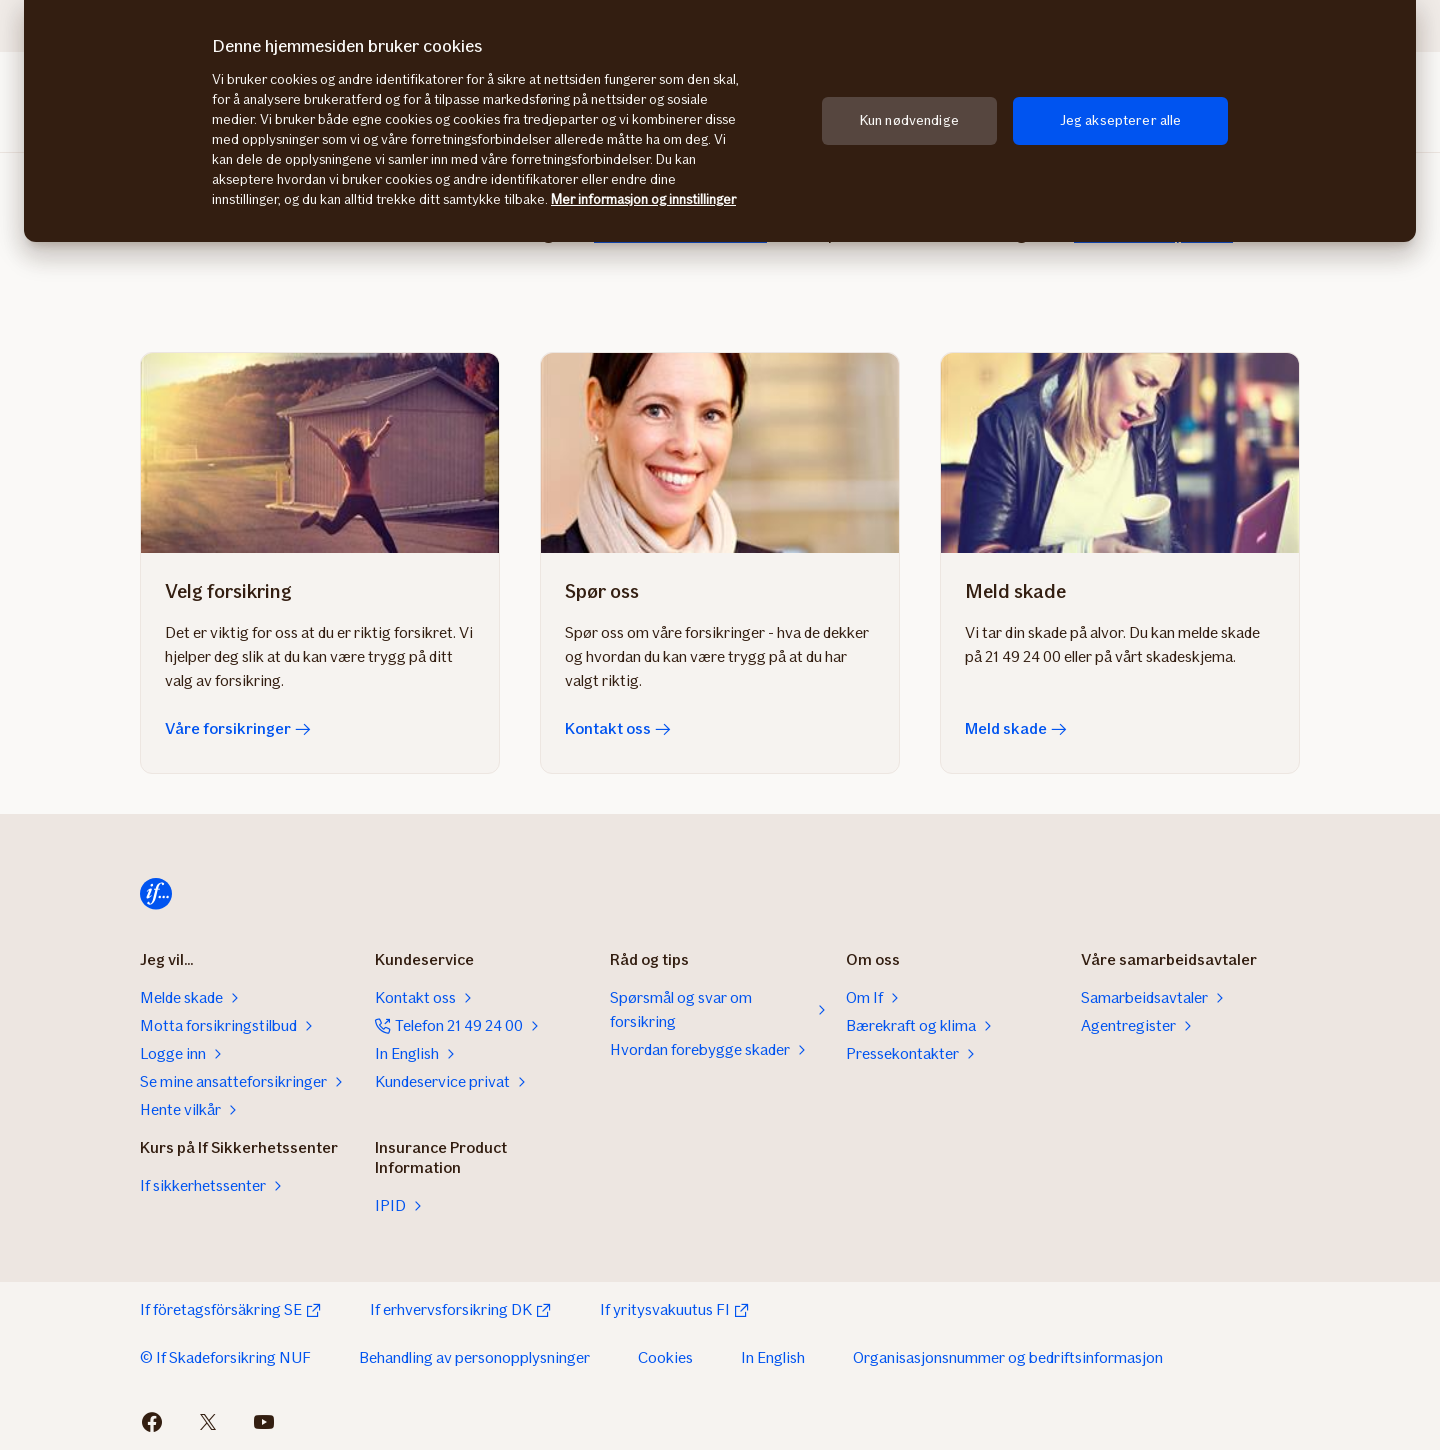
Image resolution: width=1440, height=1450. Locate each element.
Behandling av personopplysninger (474, 1357)
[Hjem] (156, 894)
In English (773, 1357)
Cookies (665, 1357)
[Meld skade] (1120, 453)
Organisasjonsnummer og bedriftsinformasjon (1008, 1357)
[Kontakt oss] (720, 453)
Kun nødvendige (909, 120)
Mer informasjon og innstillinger (643, 199)
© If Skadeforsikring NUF (225, 1357)
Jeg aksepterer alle (1121, 120)
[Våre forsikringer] (320, 453)
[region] (720, 121)
